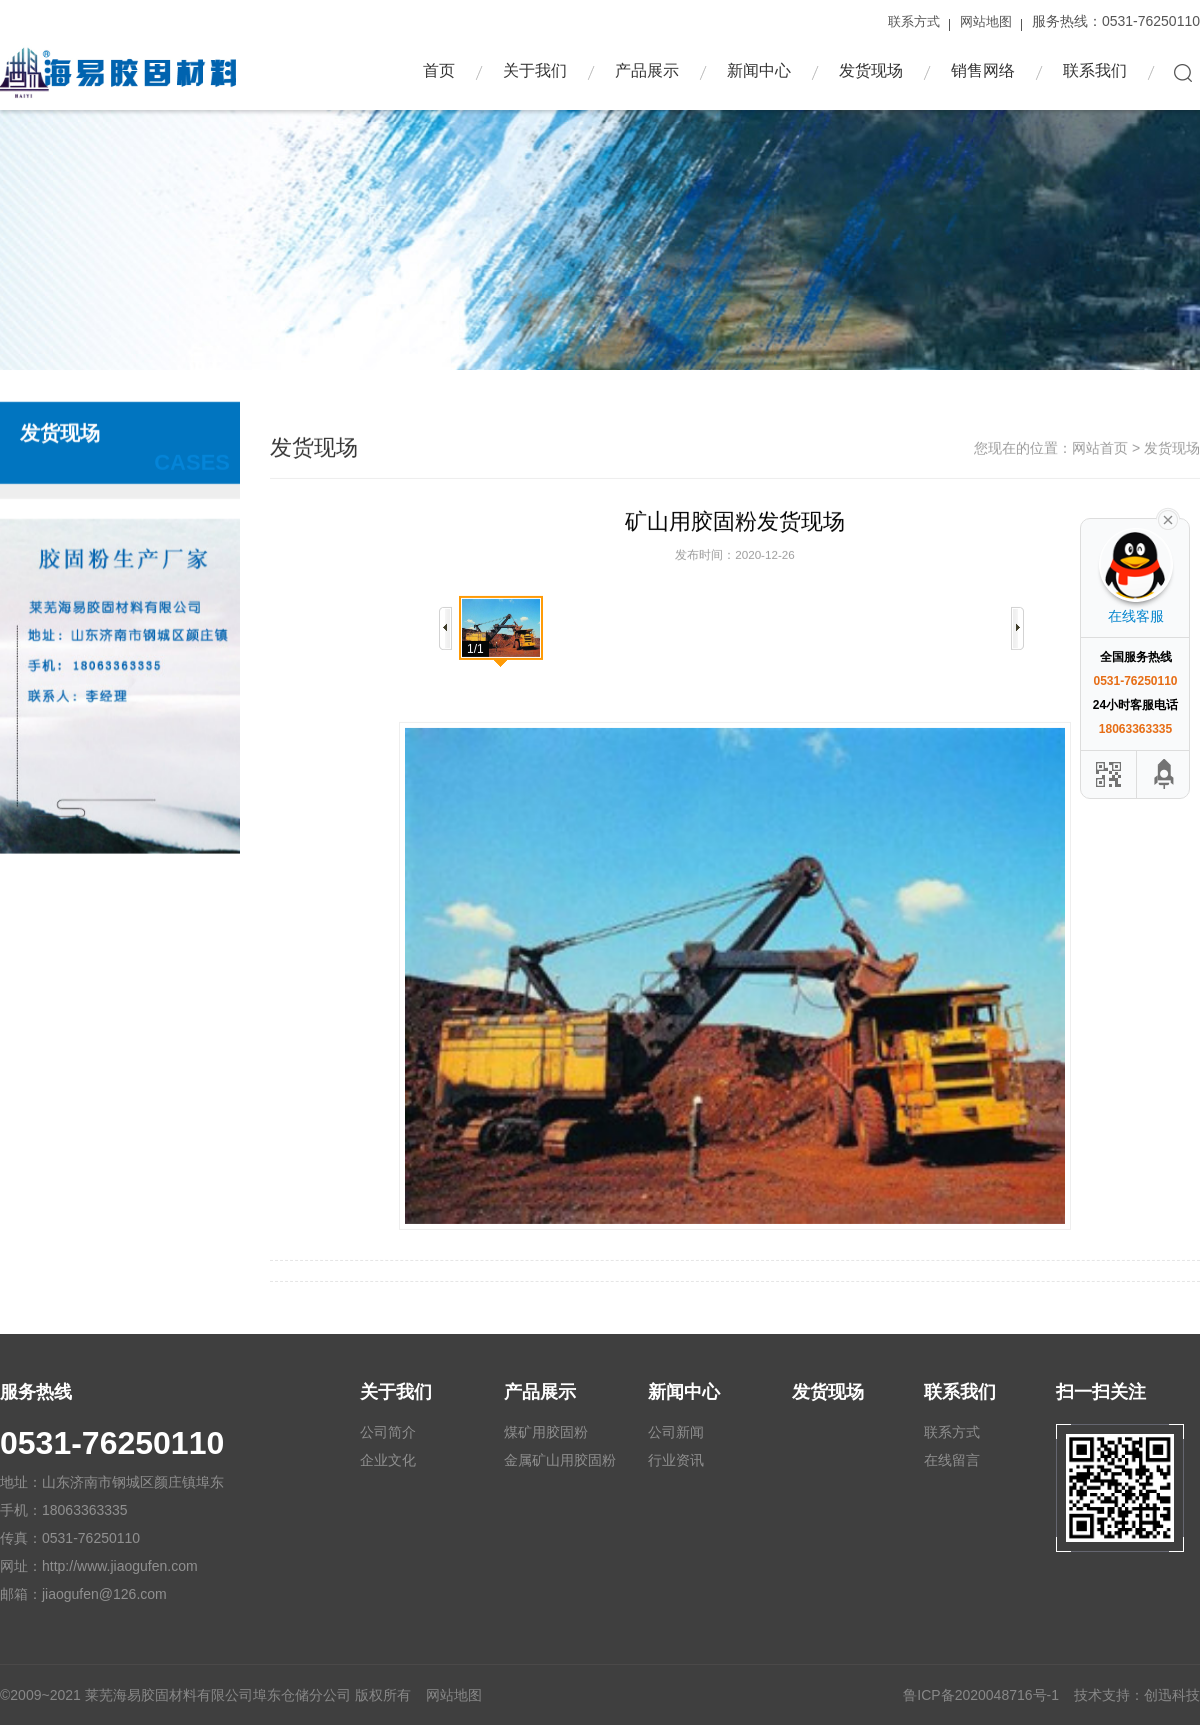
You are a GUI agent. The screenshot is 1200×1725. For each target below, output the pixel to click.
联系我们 (1095, 70)
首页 (439, 70)
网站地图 (986, 21)
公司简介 (388, 1432)
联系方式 (914, 21)
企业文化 (388, 1460)
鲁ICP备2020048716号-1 (981, 1695)
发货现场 (871, 70)
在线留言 (952, 1460)
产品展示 (647, 70)
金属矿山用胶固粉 (560, 1460)
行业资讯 (676, 1460)
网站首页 (1100, 482)
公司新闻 (676, 1432)
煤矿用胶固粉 (546, 1432)
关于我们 (535, 70)
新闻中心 (759, 70)
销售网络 (983, 70)
